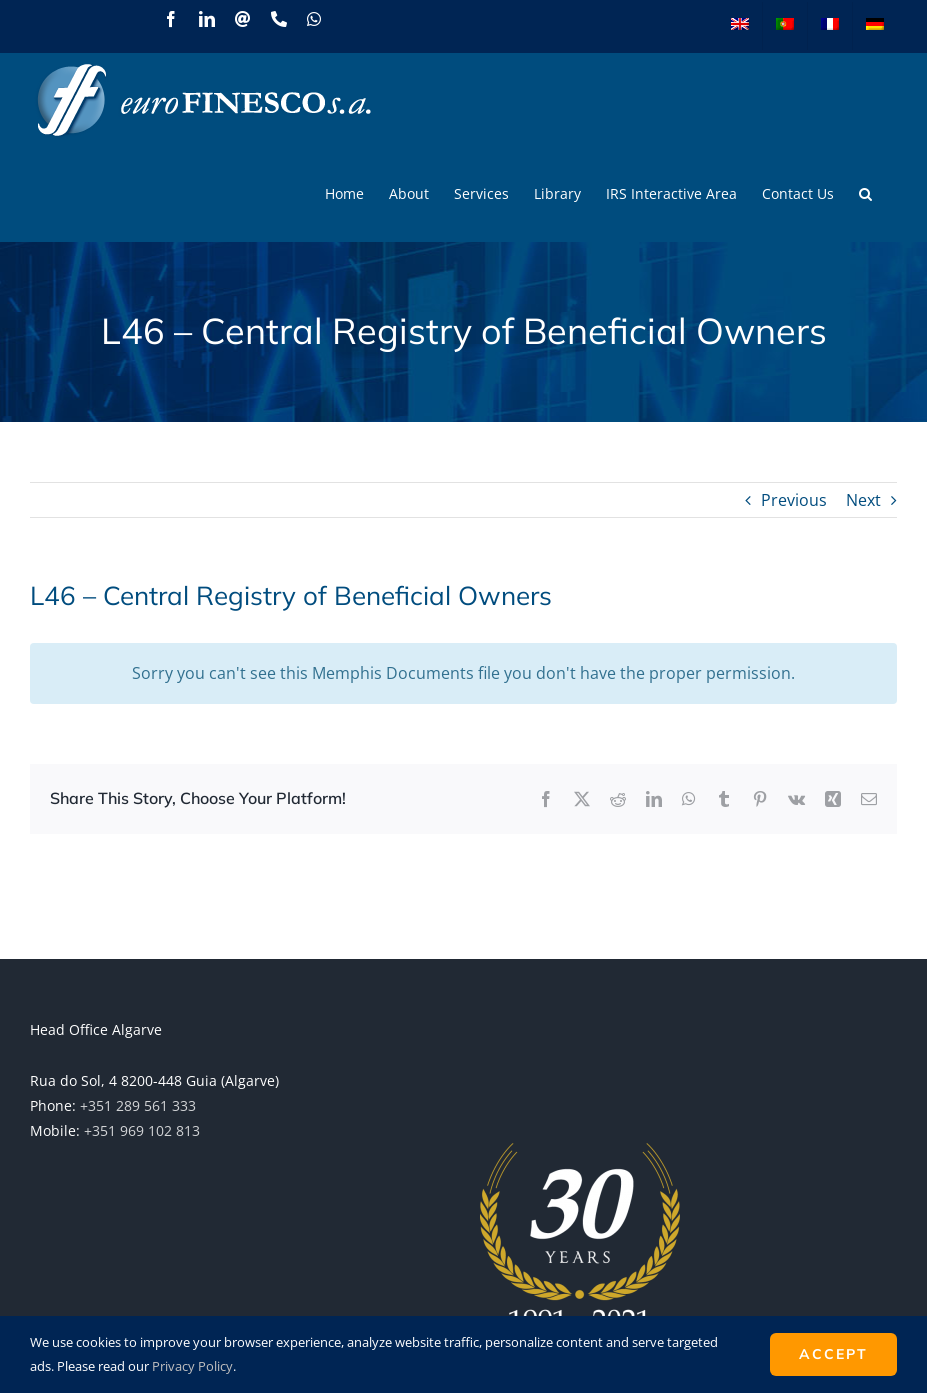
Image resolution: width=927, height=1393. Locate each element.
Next (863, 500)
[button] (865, 194)
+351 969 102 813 (142, 1130)
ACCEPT (833, 1354)
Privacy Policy (192, 1366)
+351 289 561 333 (138, 1105)
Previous (794, 500)
